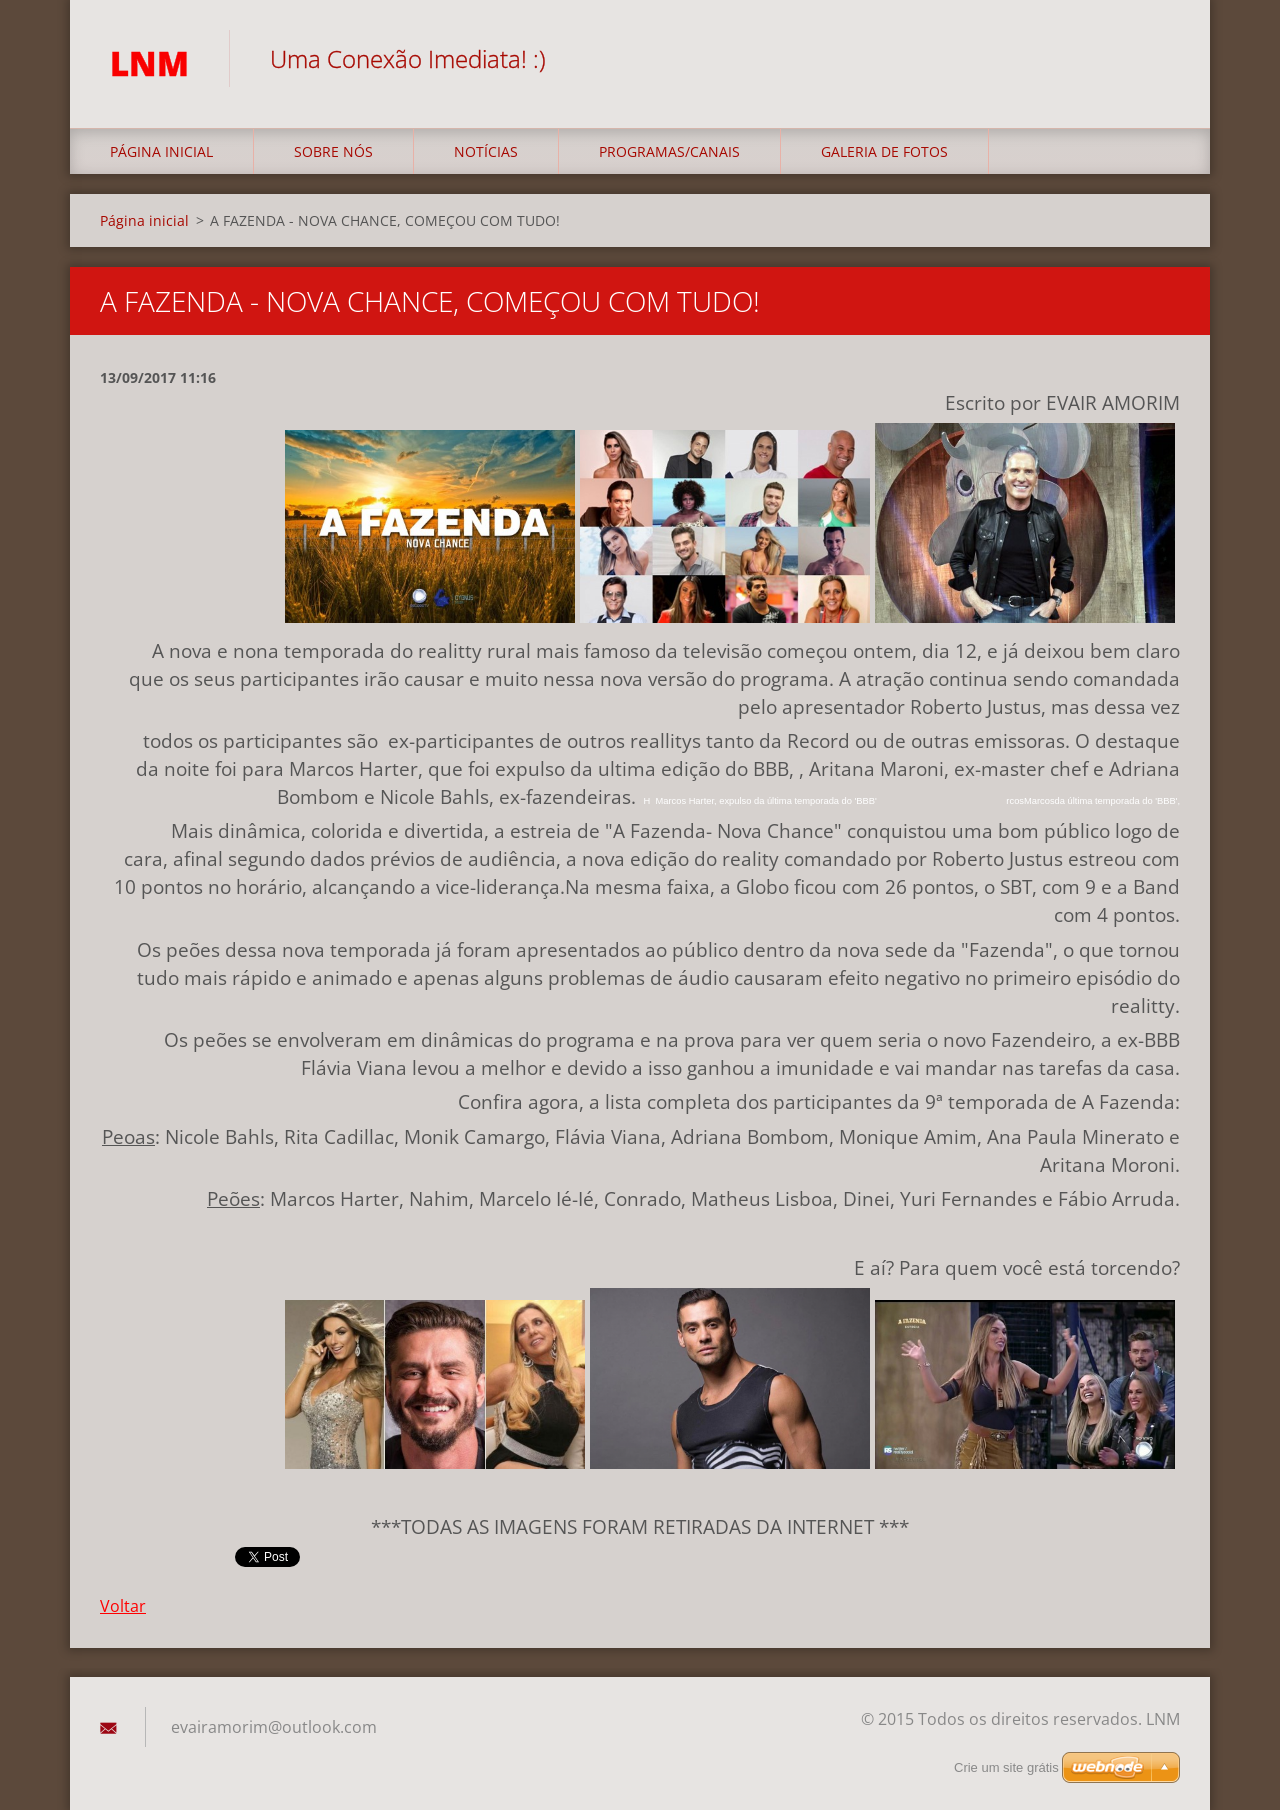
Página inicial (161, 151)
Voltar (123, 1606)
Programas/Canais (669, 151)
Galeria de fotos (884, 151)
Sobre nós (333, 151)
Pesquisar (1158, 58)
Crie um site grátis (1006, 1767)
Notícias (486, 151)
